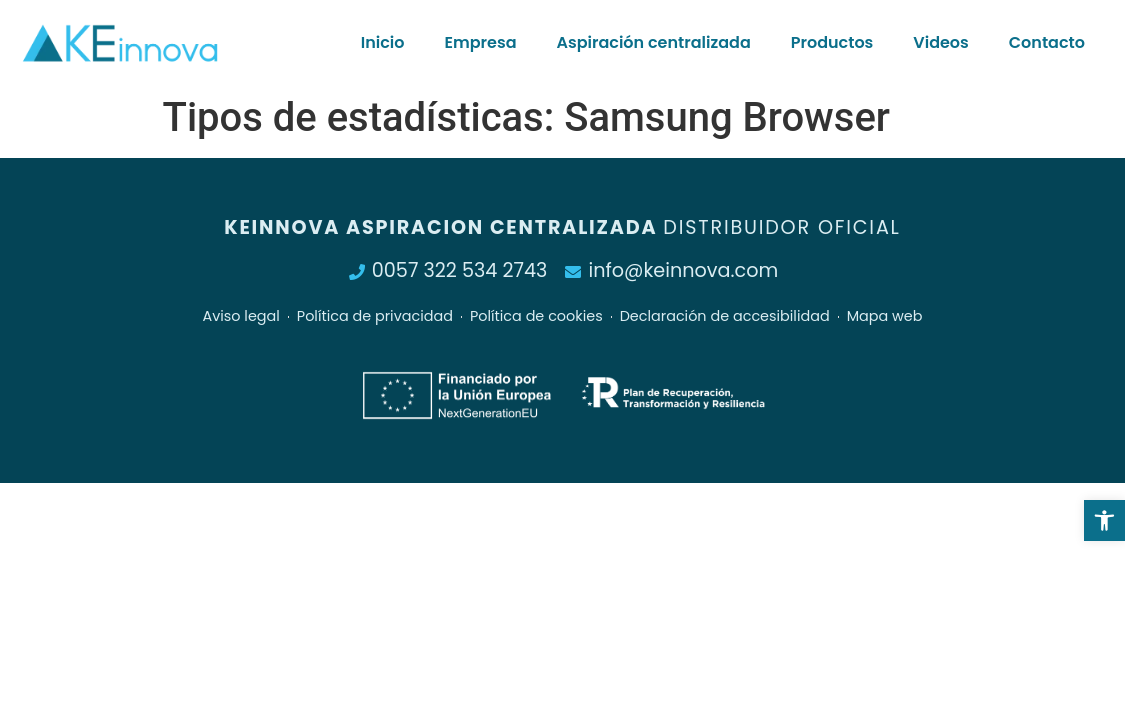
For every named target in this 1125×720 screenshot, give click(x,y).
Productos (832, 42)
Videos (940, 42)
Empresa (480, 42)
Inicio (383, 42)
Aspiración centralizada (654, 42)
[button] (1104, 520)
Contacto (1047, 42)
